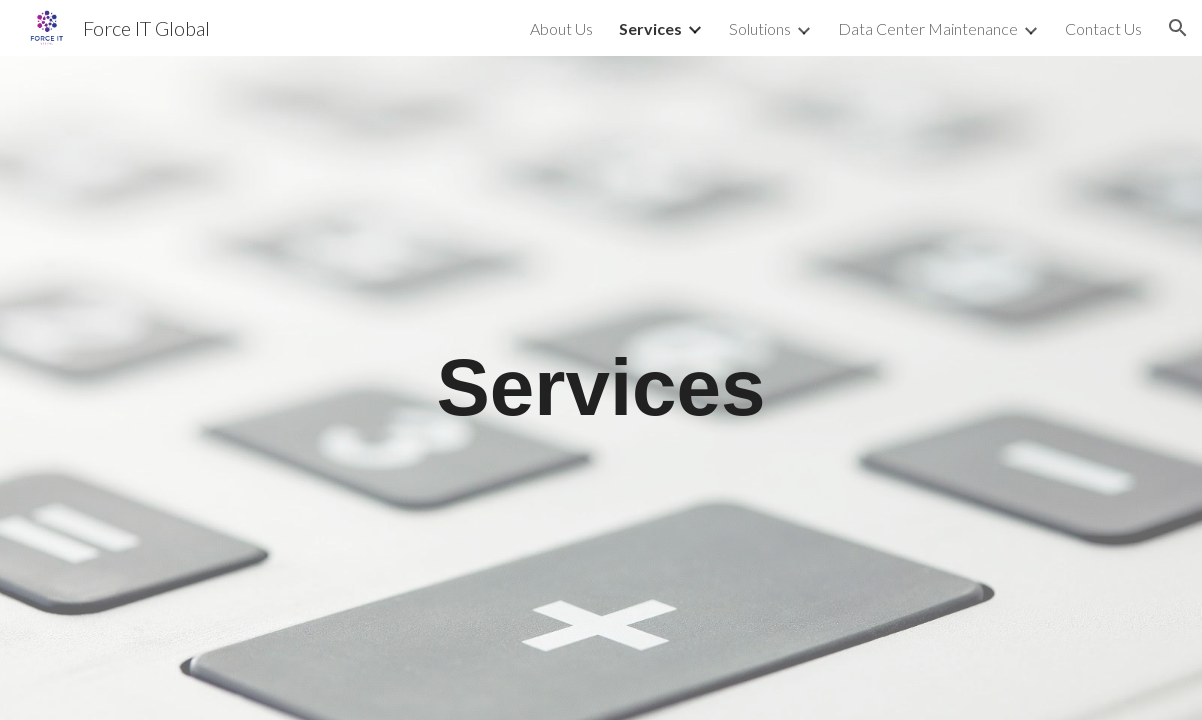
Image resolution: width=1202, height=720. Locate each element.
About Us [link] (561, 28)
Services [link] (650, 28)
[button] (1178, 28)
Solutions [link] (760, 28)
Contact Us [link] (1103, 28)
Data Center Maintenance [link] (928, 28)
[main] (601, 388)
